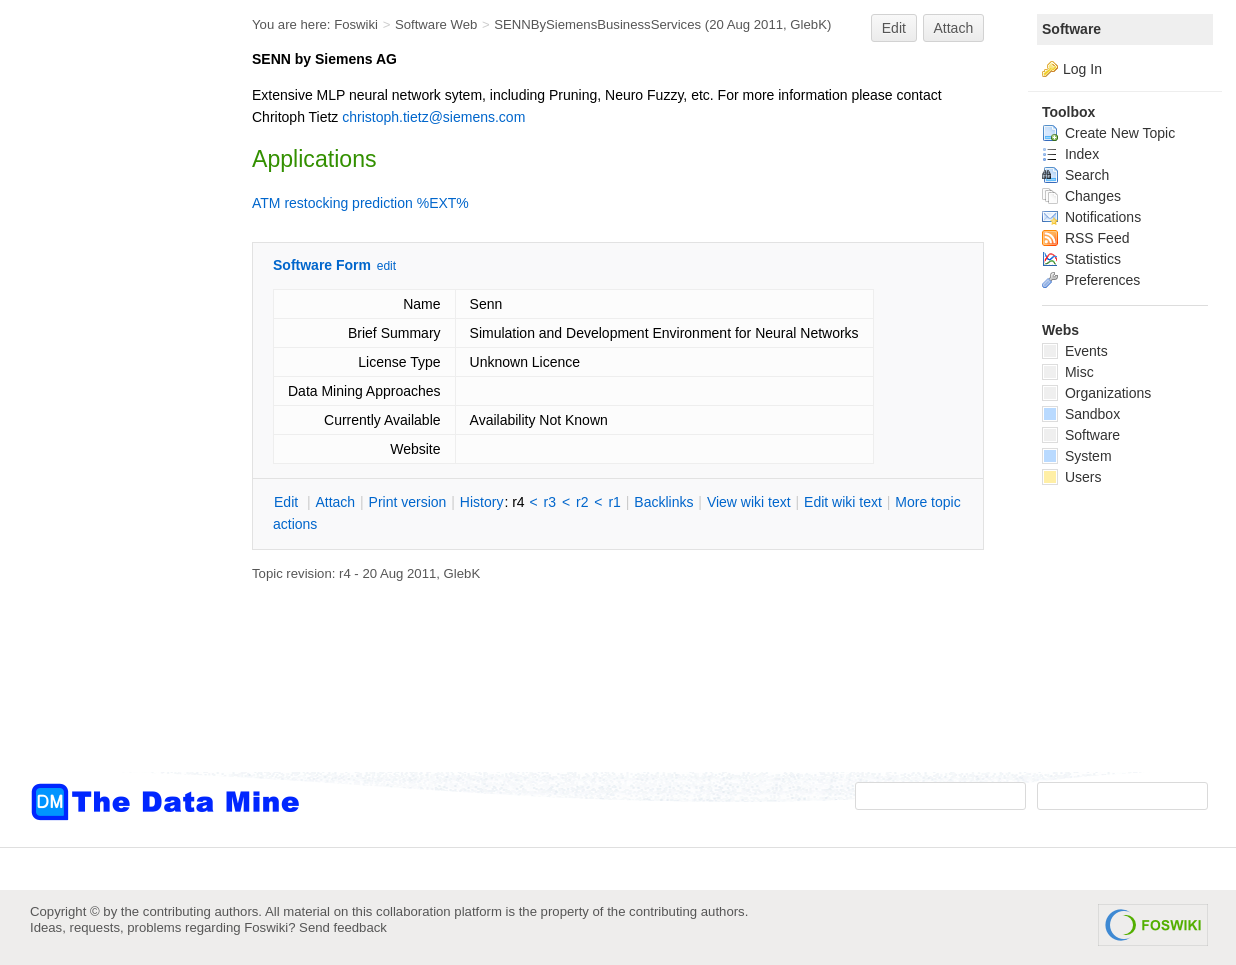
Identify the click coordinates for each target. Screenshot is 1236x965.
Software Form (322, 265)
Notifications (1091, 217)
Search (1075, 175)
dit (288, 502)
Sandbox (1081, 414)
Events (1075, 351)
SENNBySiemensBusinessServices (597, 24)
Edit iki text (843, 502)
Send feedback (343, 927)
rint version (408, 502)
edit (386, 266)
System (1077, 456)
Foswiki (356, 24)
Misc (1068, 372)
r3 (550, 502)
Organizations (1096, 393)
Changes (1081, 196)
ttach (335, 502)
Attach (954, 28)
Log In (1082, 69)
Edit (894, 28)
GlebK (808, 24)
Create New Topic (1108, 133)
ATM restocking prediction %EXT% (360, 203)
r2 (582, 502)
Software (1071, 29)
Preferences (1091, 280)
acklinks (663, 502)
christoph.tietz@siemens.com (433, 117)
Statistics (1081, 259)
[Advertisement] (110, 403)
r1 (614, 502)
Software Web (436, 24)
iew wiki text (749, 502)
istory (482, 502)
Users (1071, 477)
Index (1070, 154)
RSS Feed (1085, 238)
